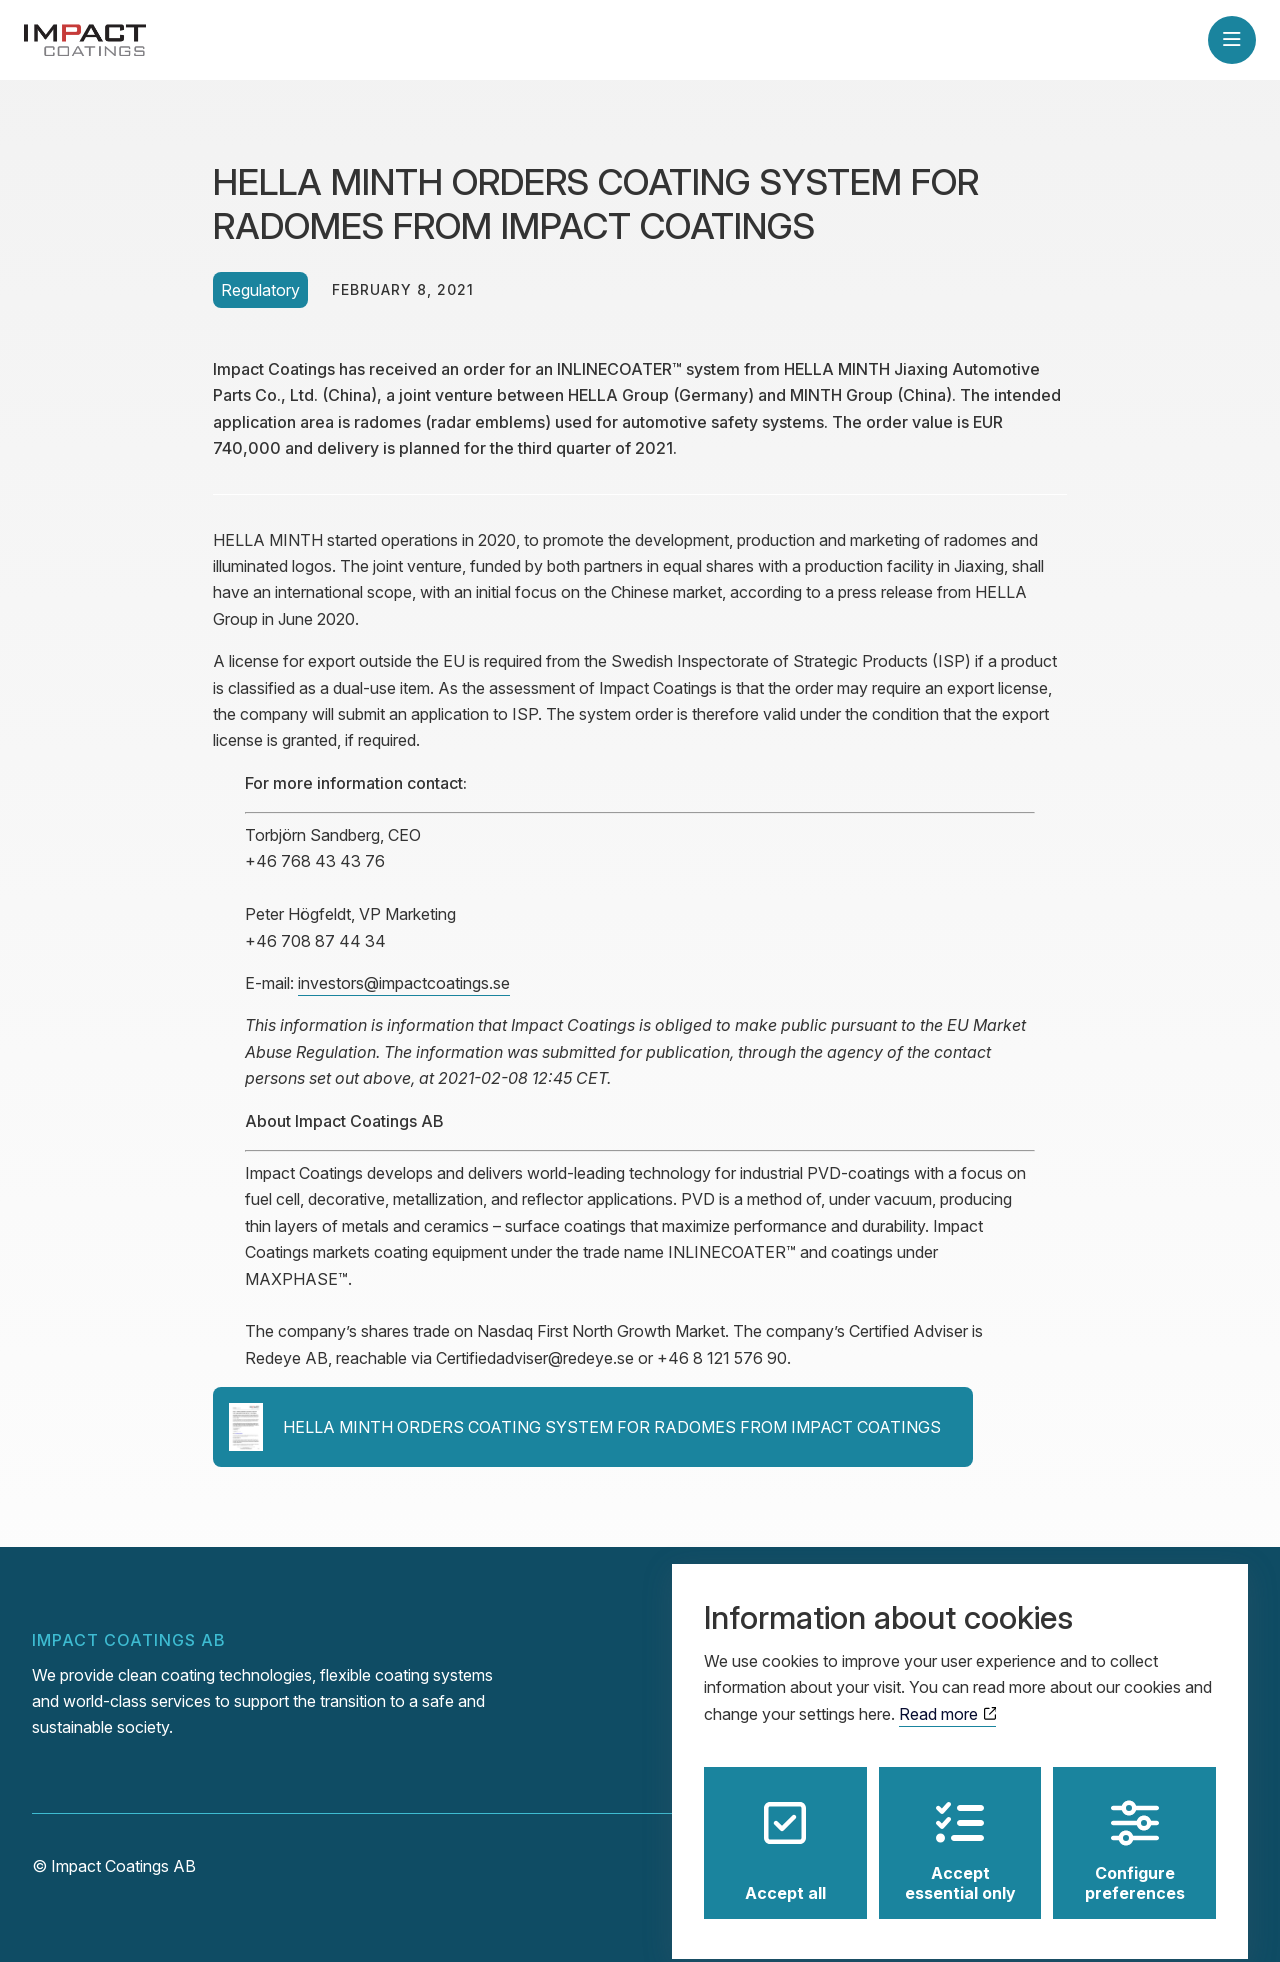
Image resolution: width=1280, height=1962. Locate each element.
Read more (947, 1698)
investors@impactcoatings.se (404, 983)
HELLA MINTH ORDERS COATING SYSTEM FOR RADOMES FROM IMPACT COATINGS (585, 1427)
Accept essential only (960, 1835)
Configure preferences (1135, 1835)
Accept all (785, 1835)
